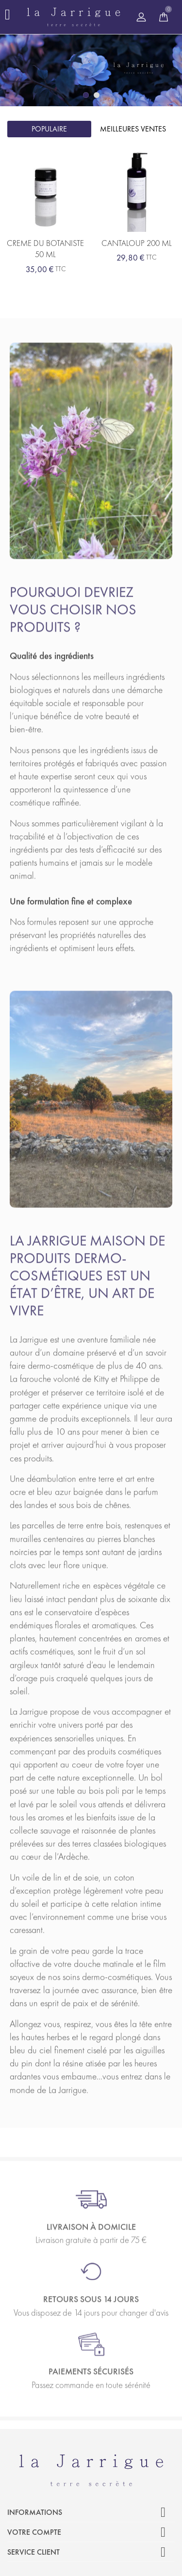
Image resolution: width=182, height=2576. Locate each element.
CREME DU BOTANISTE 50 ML (45, 249)
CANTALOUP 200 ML (136, 243)
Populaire (49, 129)
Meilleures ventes (133, 129)
